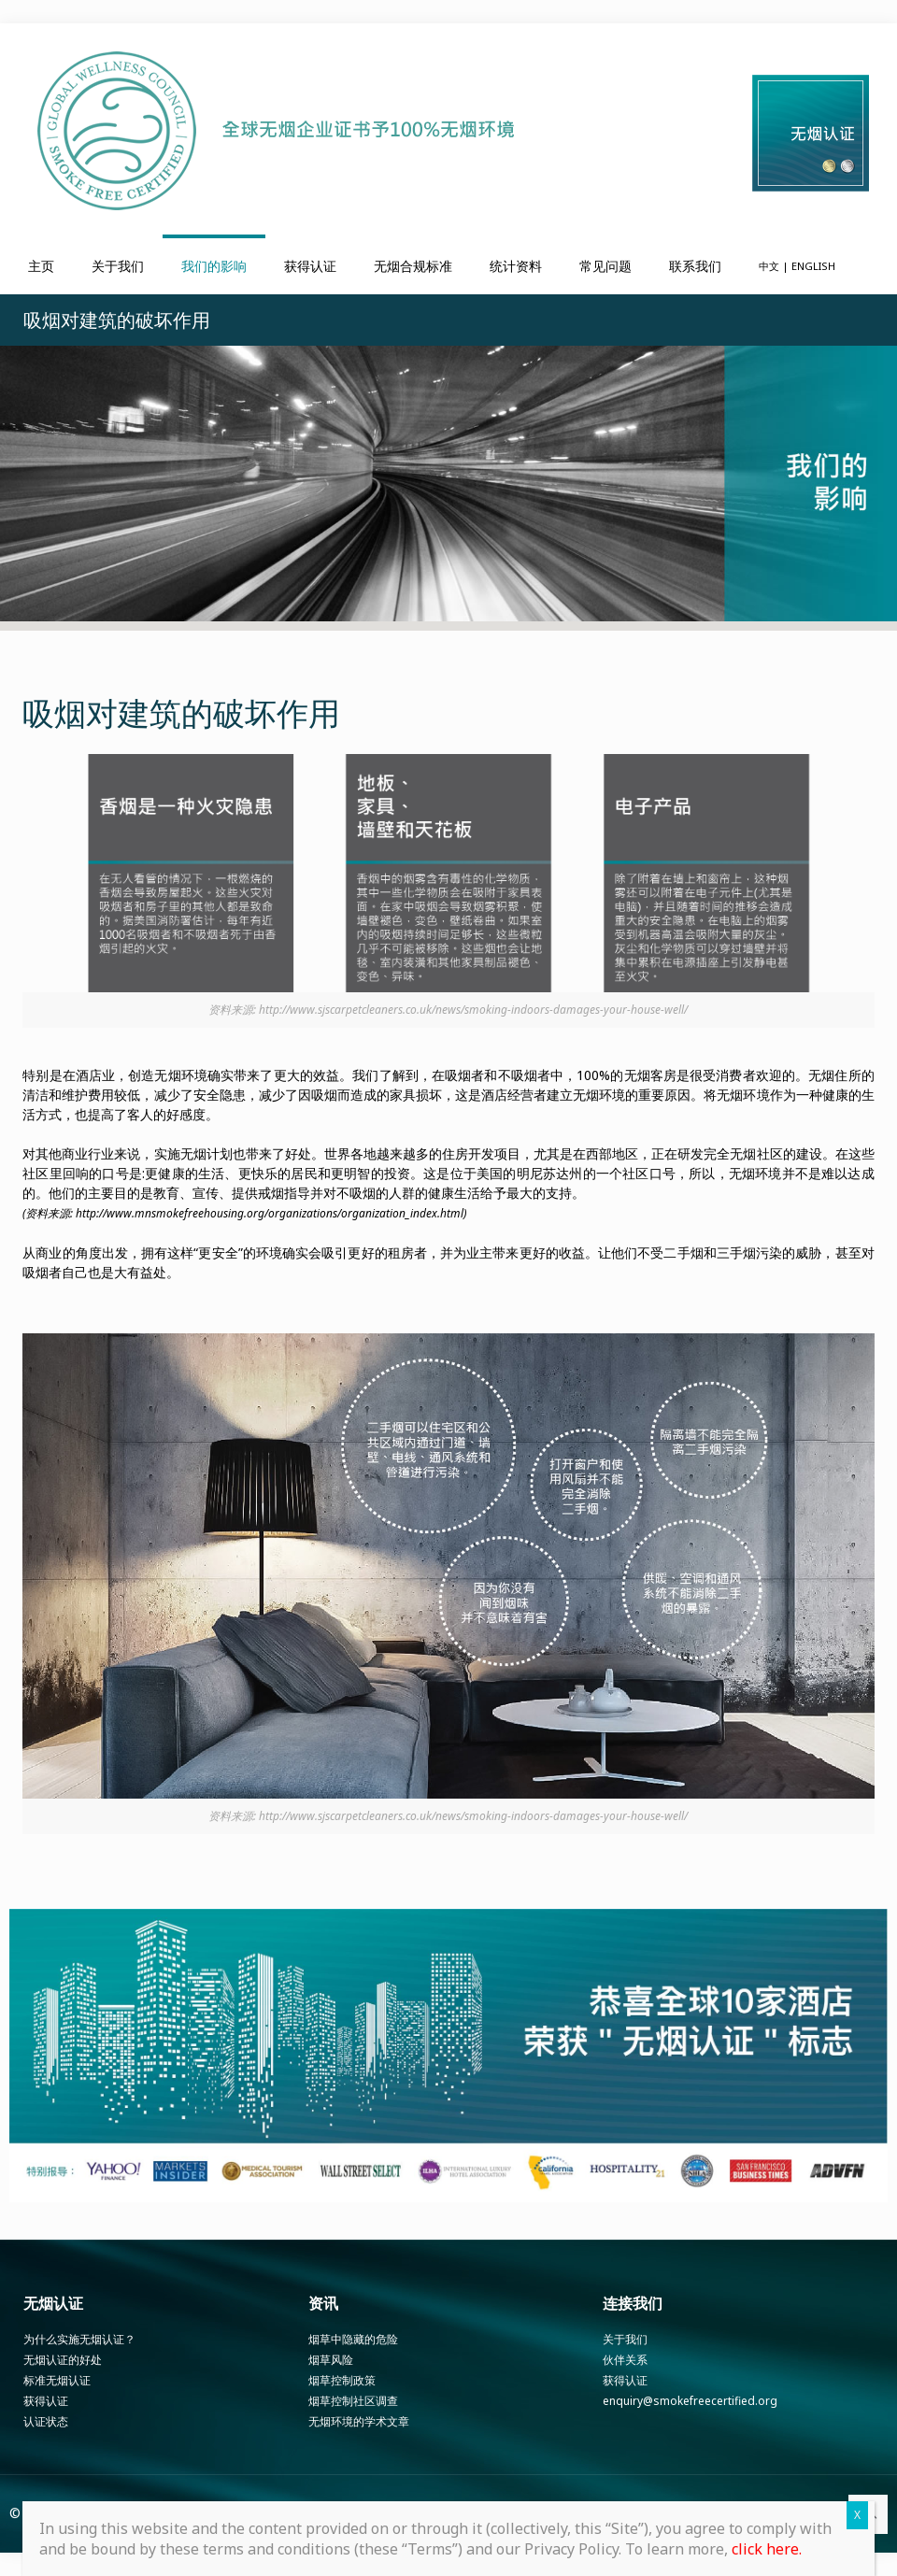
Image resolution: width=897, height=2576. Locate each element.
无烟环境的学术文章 (358, 2421)
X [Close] (857, 2515)
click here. (767, 2549)
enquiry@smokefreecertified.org (690, 2401)
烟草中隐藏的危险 (353, 2339)
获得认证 (45, 2401)
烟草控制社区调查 (353, 2401)
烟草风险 (330, 2360)
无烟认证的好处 (62, 2360)
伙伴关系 (625, 2360)
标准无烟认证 (57, 2380)
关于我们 (625, 2339)
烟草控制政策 (342, 2380)
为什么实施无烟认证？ (79, 2339)
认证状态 (45, 2421)
